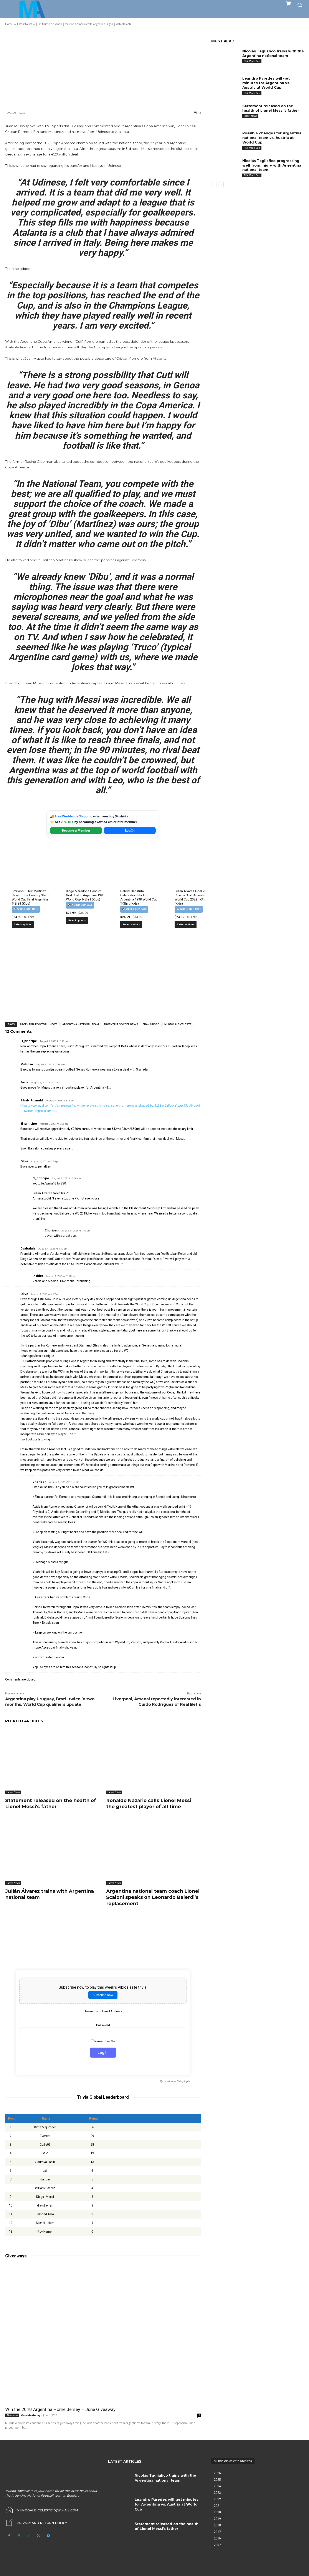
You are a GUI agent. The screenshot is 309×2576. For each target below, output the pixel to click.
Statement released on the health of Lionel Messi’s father (52, 1804)
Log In (130, 830)
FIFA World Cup (252, 61)
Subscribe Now (103, 1994)
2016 (217, 2538)
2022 (217, 2499)
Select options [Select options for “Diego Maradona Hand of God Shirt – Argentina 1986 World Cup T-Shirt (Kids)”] (77, 920)
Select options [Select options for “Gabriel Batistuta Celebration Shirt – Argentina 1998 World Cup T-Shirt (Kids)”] (131, 924)
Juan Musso (151, 1024)
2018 (217, 2525)
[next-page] (221, 184)
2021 (217, 2506)
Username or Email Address (103, 2011)
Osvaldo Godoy (30, 2415)
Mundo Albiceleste (178, 1024)
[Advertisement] (103, 68)
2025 (217, 2479)
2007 (217, 2545)
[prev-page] (214, 184)
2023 (217, 2492)
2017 (217, 2532)
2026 (217, 2473)
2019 (217, 2519)
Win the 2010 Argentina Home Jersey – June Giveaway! (61, 2409)
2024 (217, 2486)
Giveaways (12, 2415)
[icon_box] (36, 2523)
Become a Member (76, 830)
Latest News (13, 1792)
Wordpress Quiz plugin (176, 2081)
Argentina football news (39, 1024)
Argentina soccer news (121, 1024)
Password (103, 2025)
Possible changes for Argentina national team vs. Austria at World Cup (271, 137)
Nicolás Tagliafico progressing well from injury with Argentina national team (271, 165)
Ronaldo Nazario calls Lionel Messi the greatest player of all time (149, 1804)
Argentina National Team (80, 1024)
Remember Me (103, 2041)
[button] (300, 5)
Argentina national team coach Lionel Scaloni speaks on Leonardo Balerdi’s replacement (150, 1897)
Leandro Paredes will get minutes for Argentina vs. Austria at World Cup (266, 83)
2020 (217, 2512)
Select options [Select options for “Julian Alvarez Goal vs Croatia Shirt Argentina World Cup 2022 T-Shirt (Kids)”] (185, 924)
